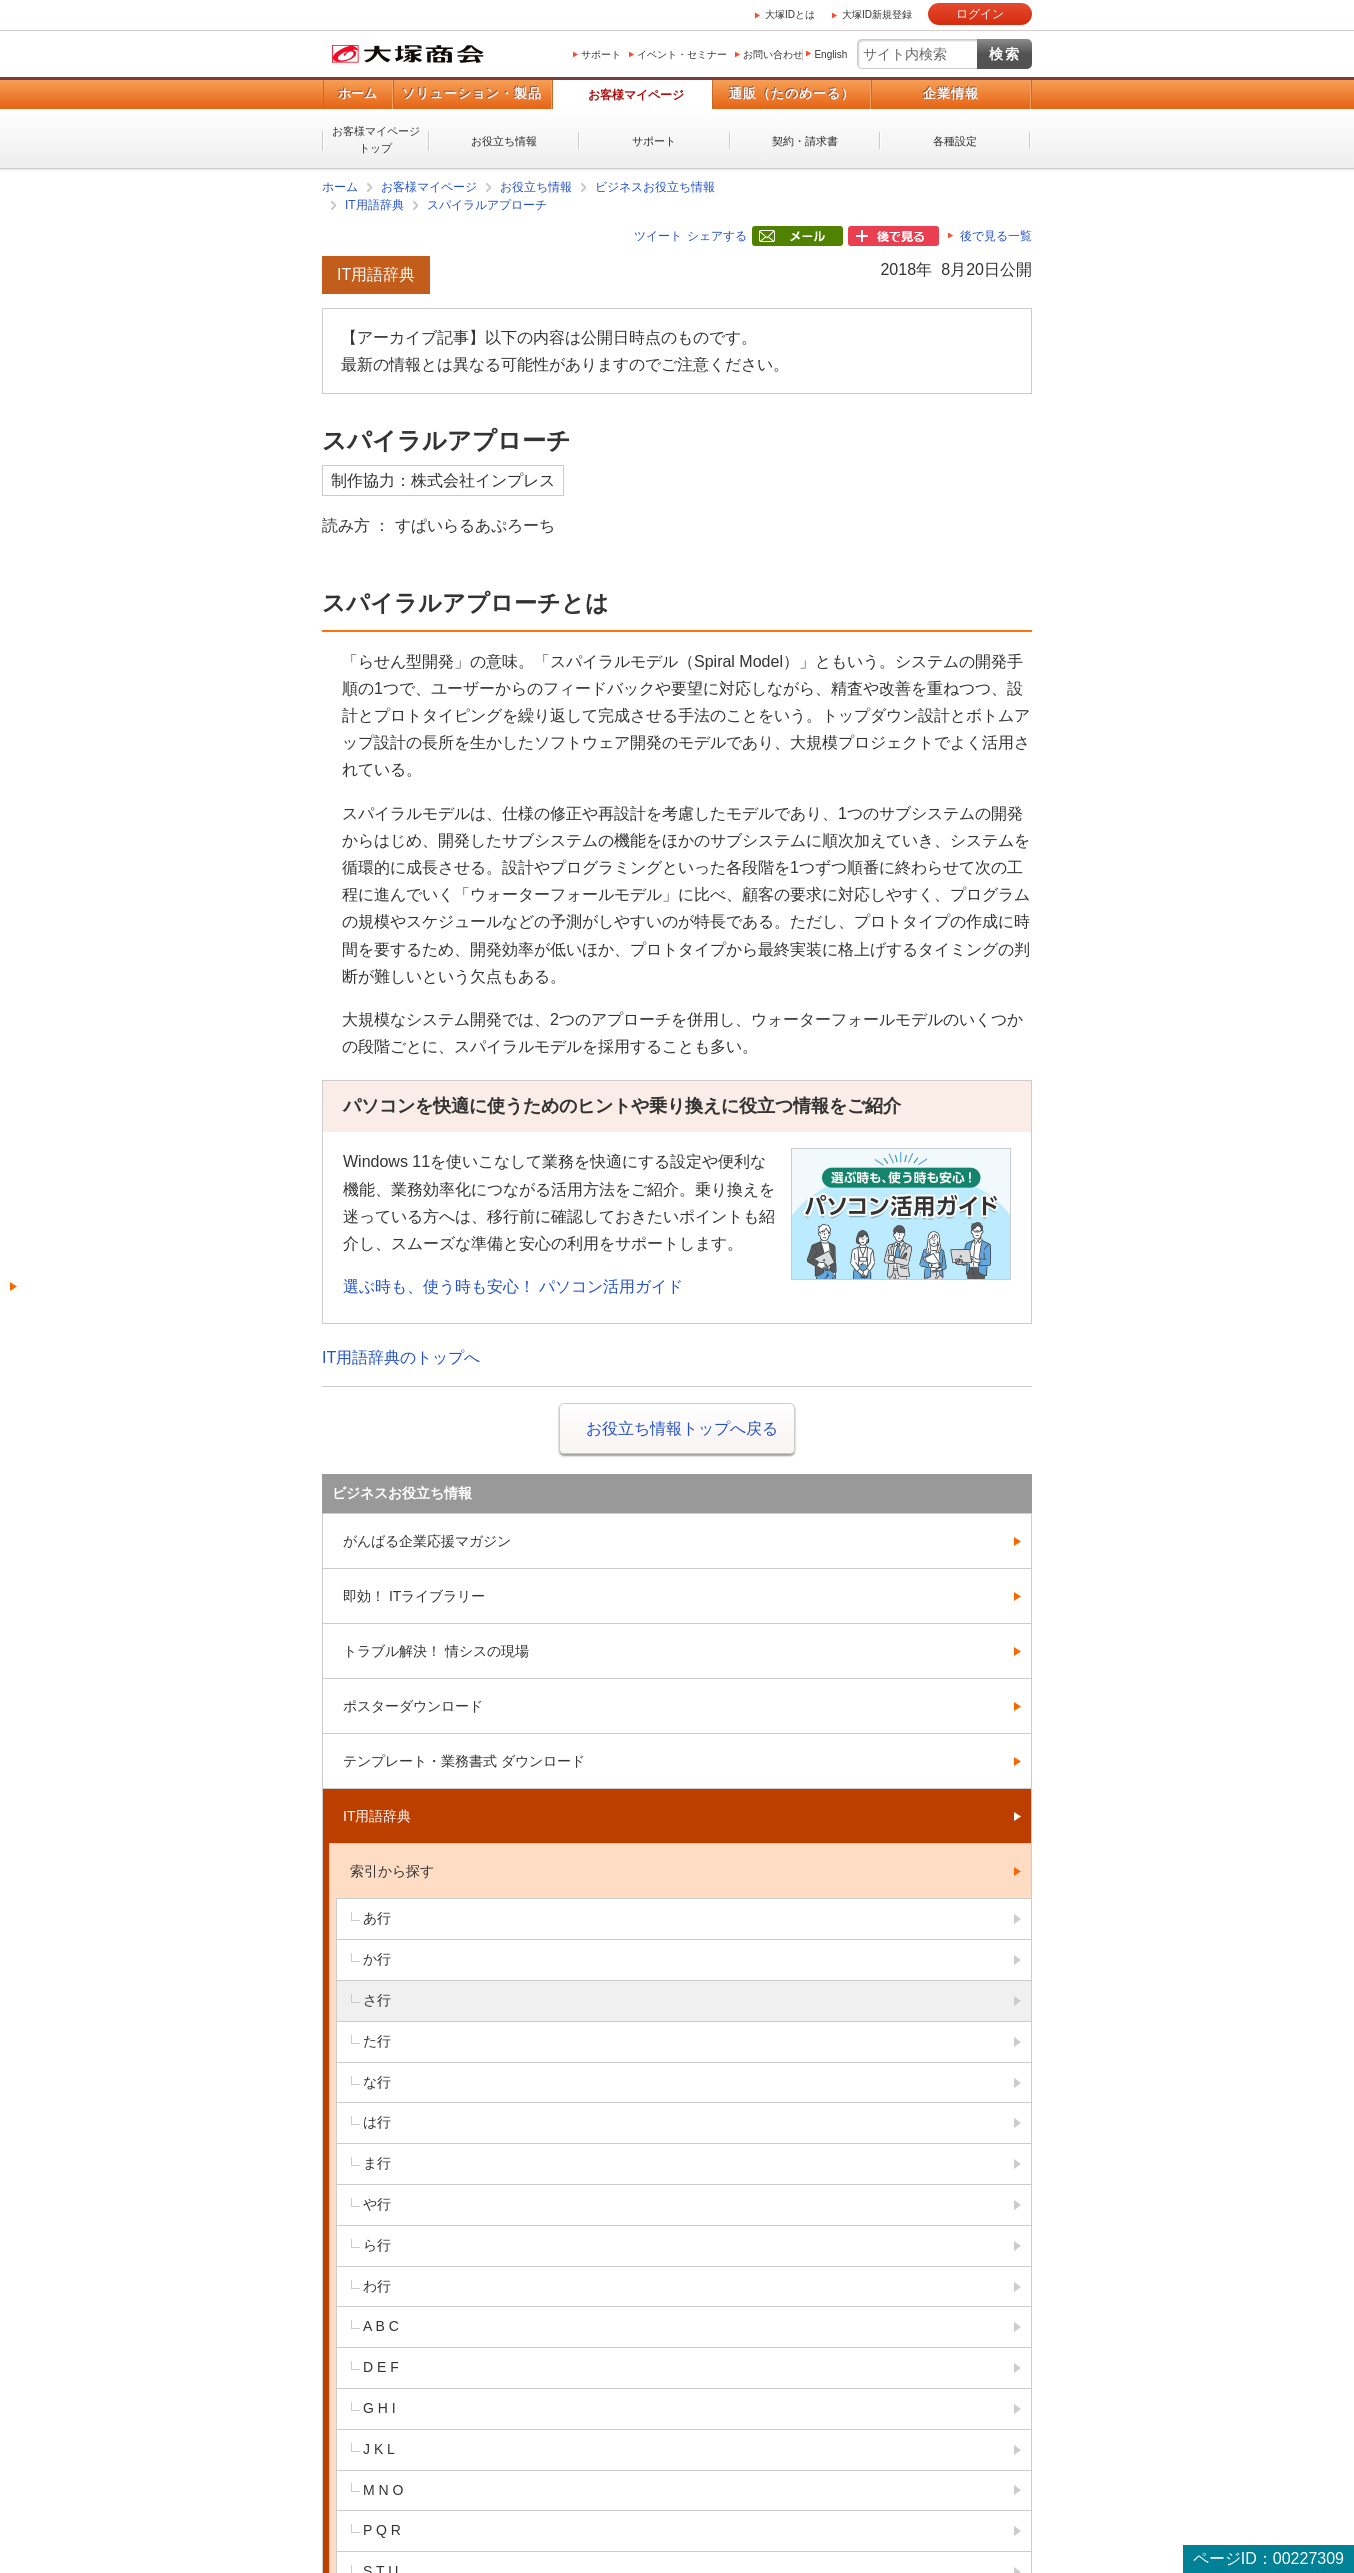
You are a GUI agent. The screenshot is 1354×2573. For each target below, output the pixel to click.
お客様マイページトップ (376, 139)
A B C (381, 2326)
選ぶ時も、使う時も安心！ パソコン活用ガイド (513, 1286)
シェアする (717, 236)
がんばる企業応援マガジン (427, 1541)
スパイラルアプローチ (487, 205)
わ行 (377, 2286)
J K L (379, 2449)
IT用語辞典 (374, 205)
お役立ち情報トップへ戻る (682, 1428)
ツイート (658, 236)
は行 (377, 2122)
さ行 (377, 2000)
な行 (377, 2082)
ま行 (377, 2163)
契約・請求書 (805, 141)
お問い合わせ (773, 54)
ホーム (357, 93)
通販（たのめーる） (792, 93)
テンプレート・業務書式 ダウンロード (464, 1761)
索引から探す (392, 1871)
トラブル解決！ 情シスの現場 (436, 1651)
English (830, 54)
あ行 (377, 1918)
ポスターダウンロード (413, 1706)
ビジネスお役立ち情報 (655, 187)
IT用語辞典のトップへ (401, 1357)
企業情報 (951, 93)
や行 (377, 2204)
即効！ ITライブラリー (414, 1596)
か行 (377, 1959)
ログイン (980, 14)
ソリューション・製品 (472, 93)
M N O (383, 2490)
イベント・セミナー (682, 54)
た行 (377, 2041)
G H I (379, 2408)
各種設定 (955, 141)
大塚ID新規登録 (877, 14)
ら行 (377, 2245)
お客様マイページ (636, 95)
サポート (601, 54)
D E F (381, 2367)
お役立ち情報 (504, 141)
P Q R (382, 2530)
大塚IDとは (790, 14)
